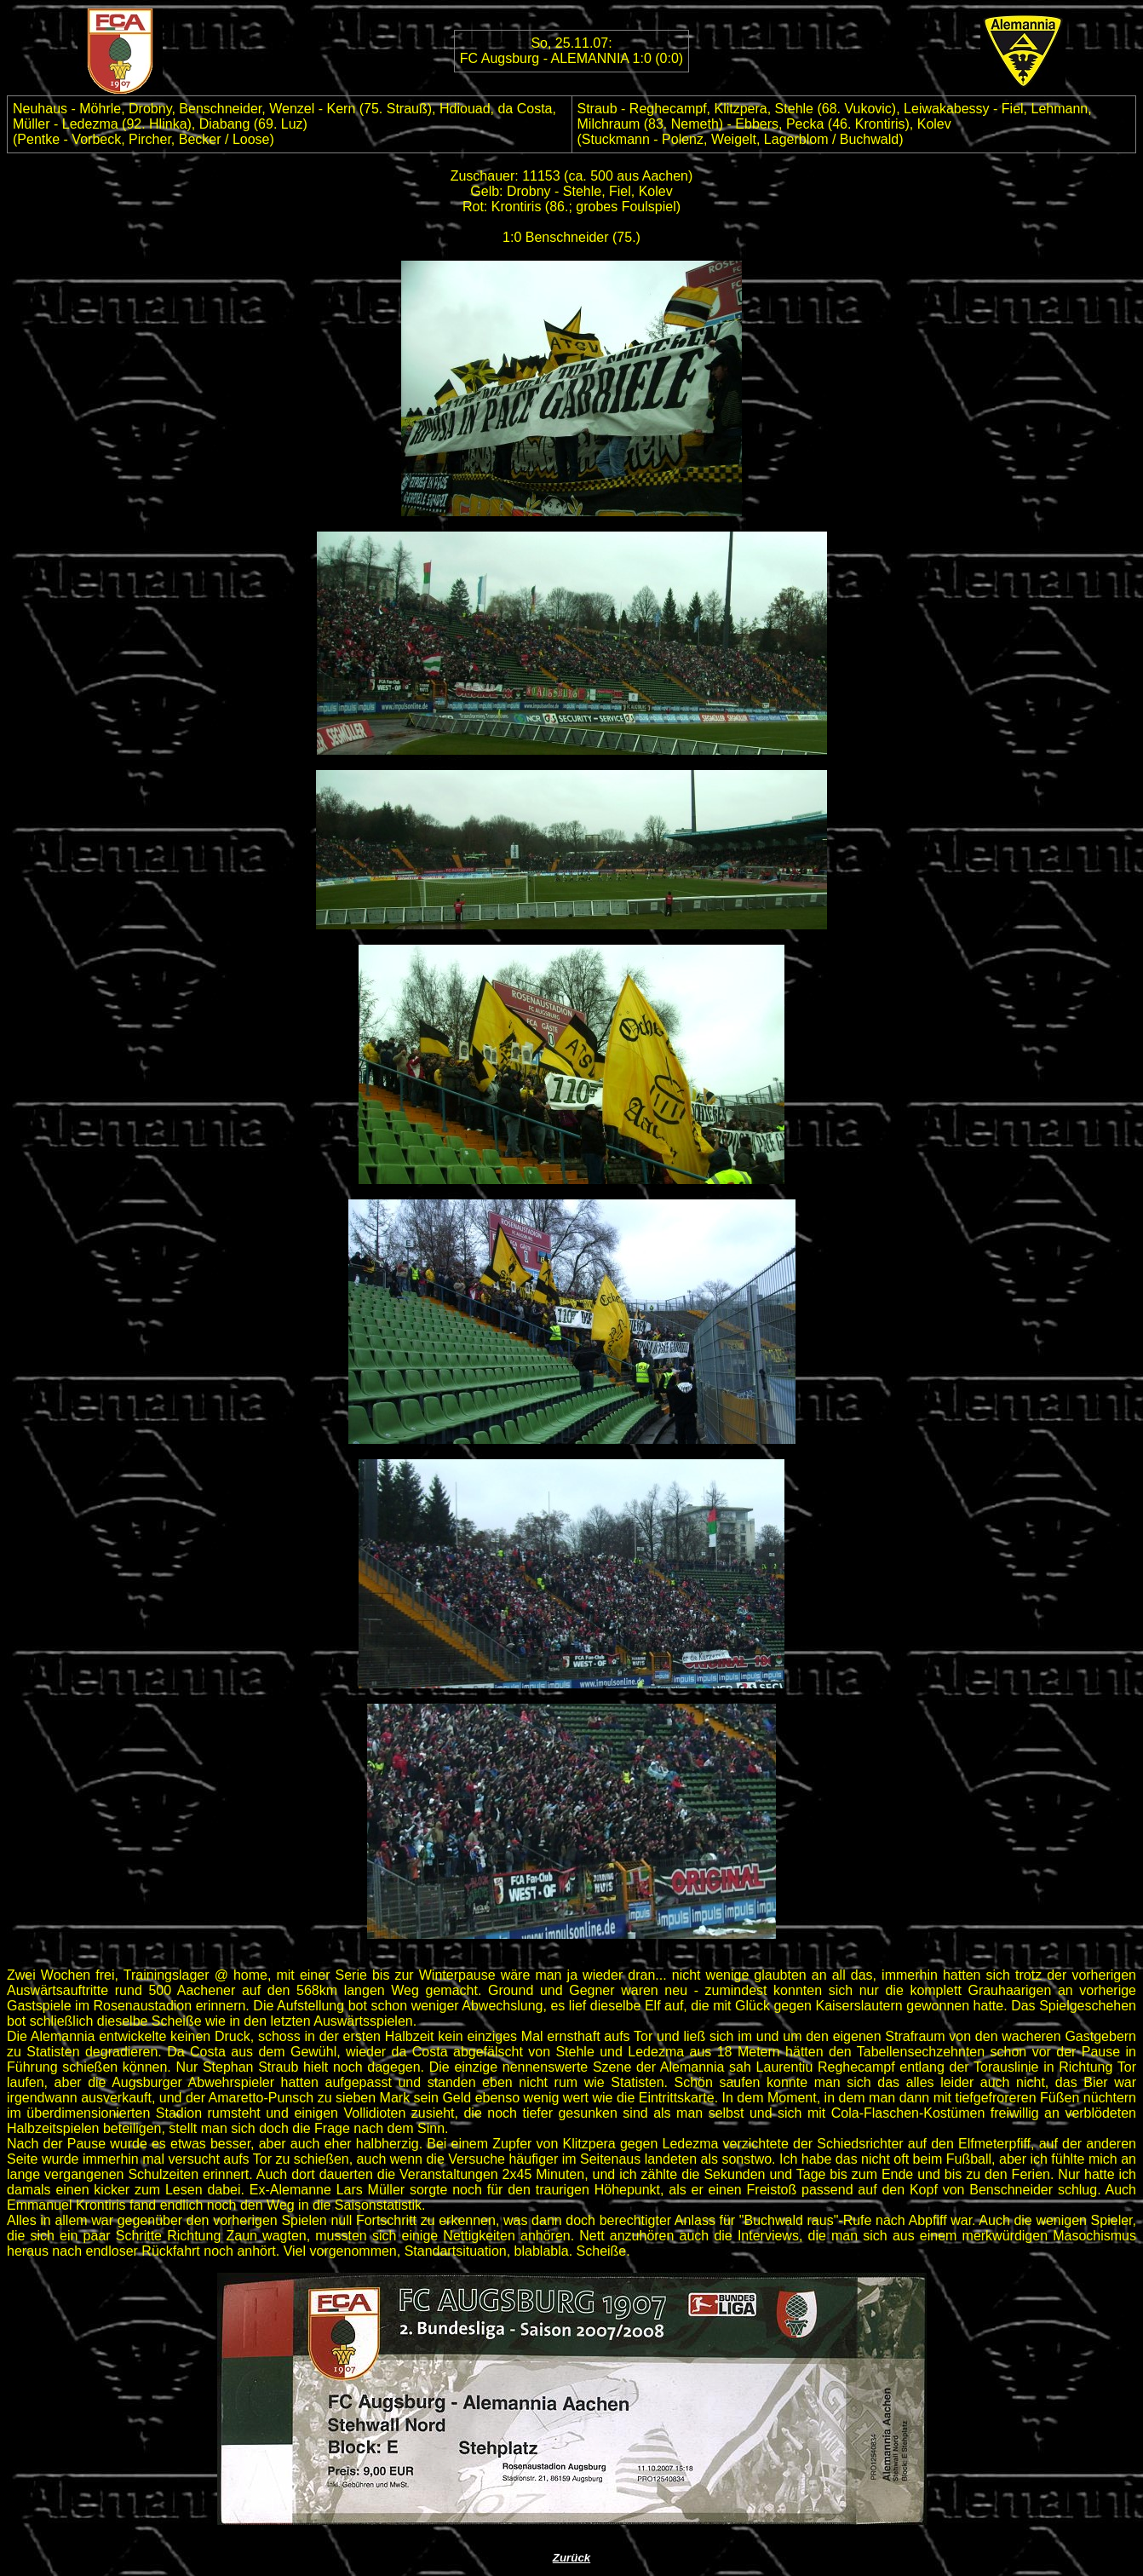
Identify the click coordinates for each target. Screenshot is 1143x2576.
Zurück (571, 2557)
